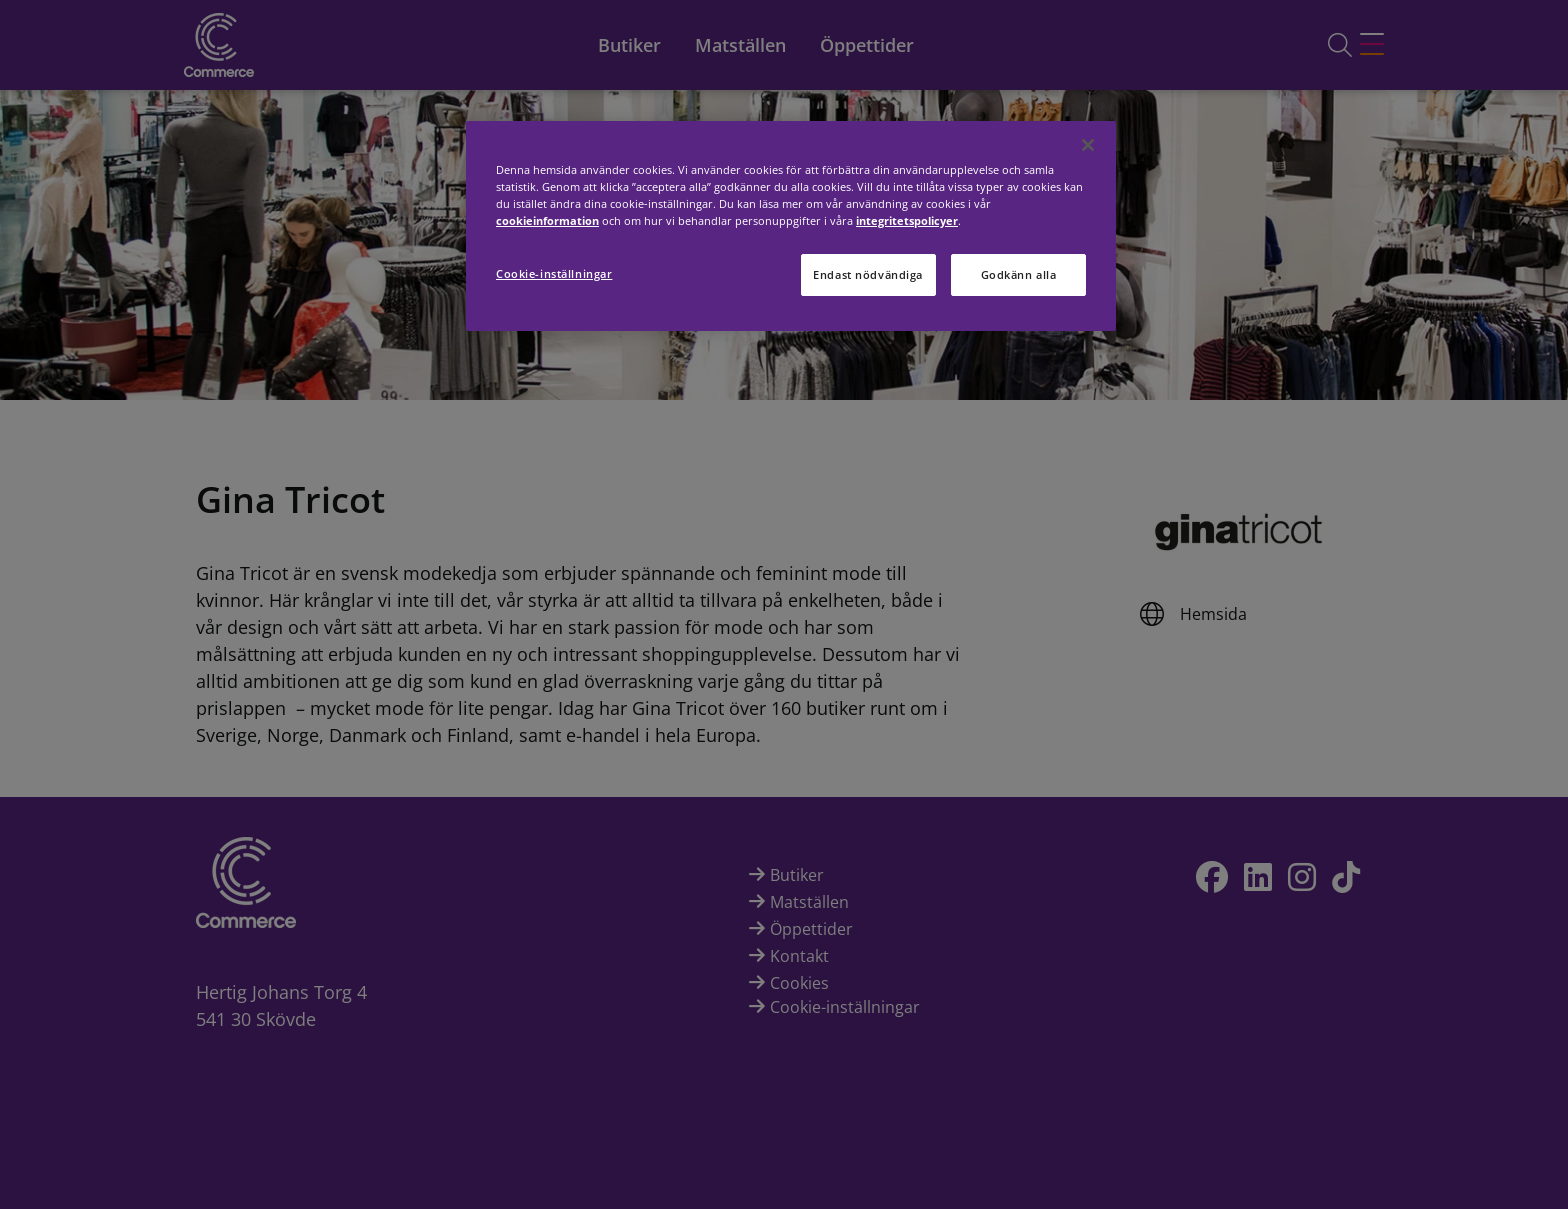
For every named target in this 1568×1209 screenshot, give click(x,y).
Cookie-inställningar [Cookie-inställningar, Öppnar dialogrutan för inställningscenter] (554, 273)
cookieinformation (547, 220)
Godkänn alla (1019, 274)
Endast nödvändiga (868, 274)
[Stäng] (1088, 145)
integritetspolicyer (907, 220)
